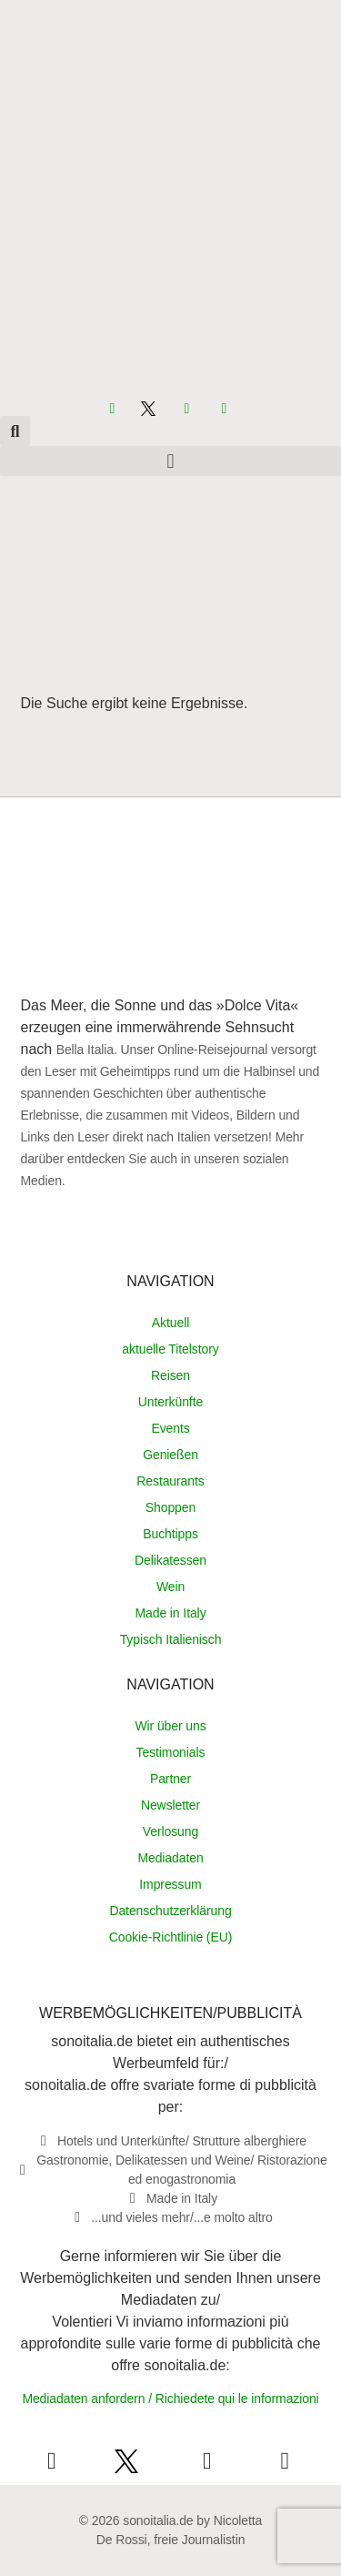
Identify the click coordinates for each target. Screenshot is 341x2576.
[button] (15, 431)
